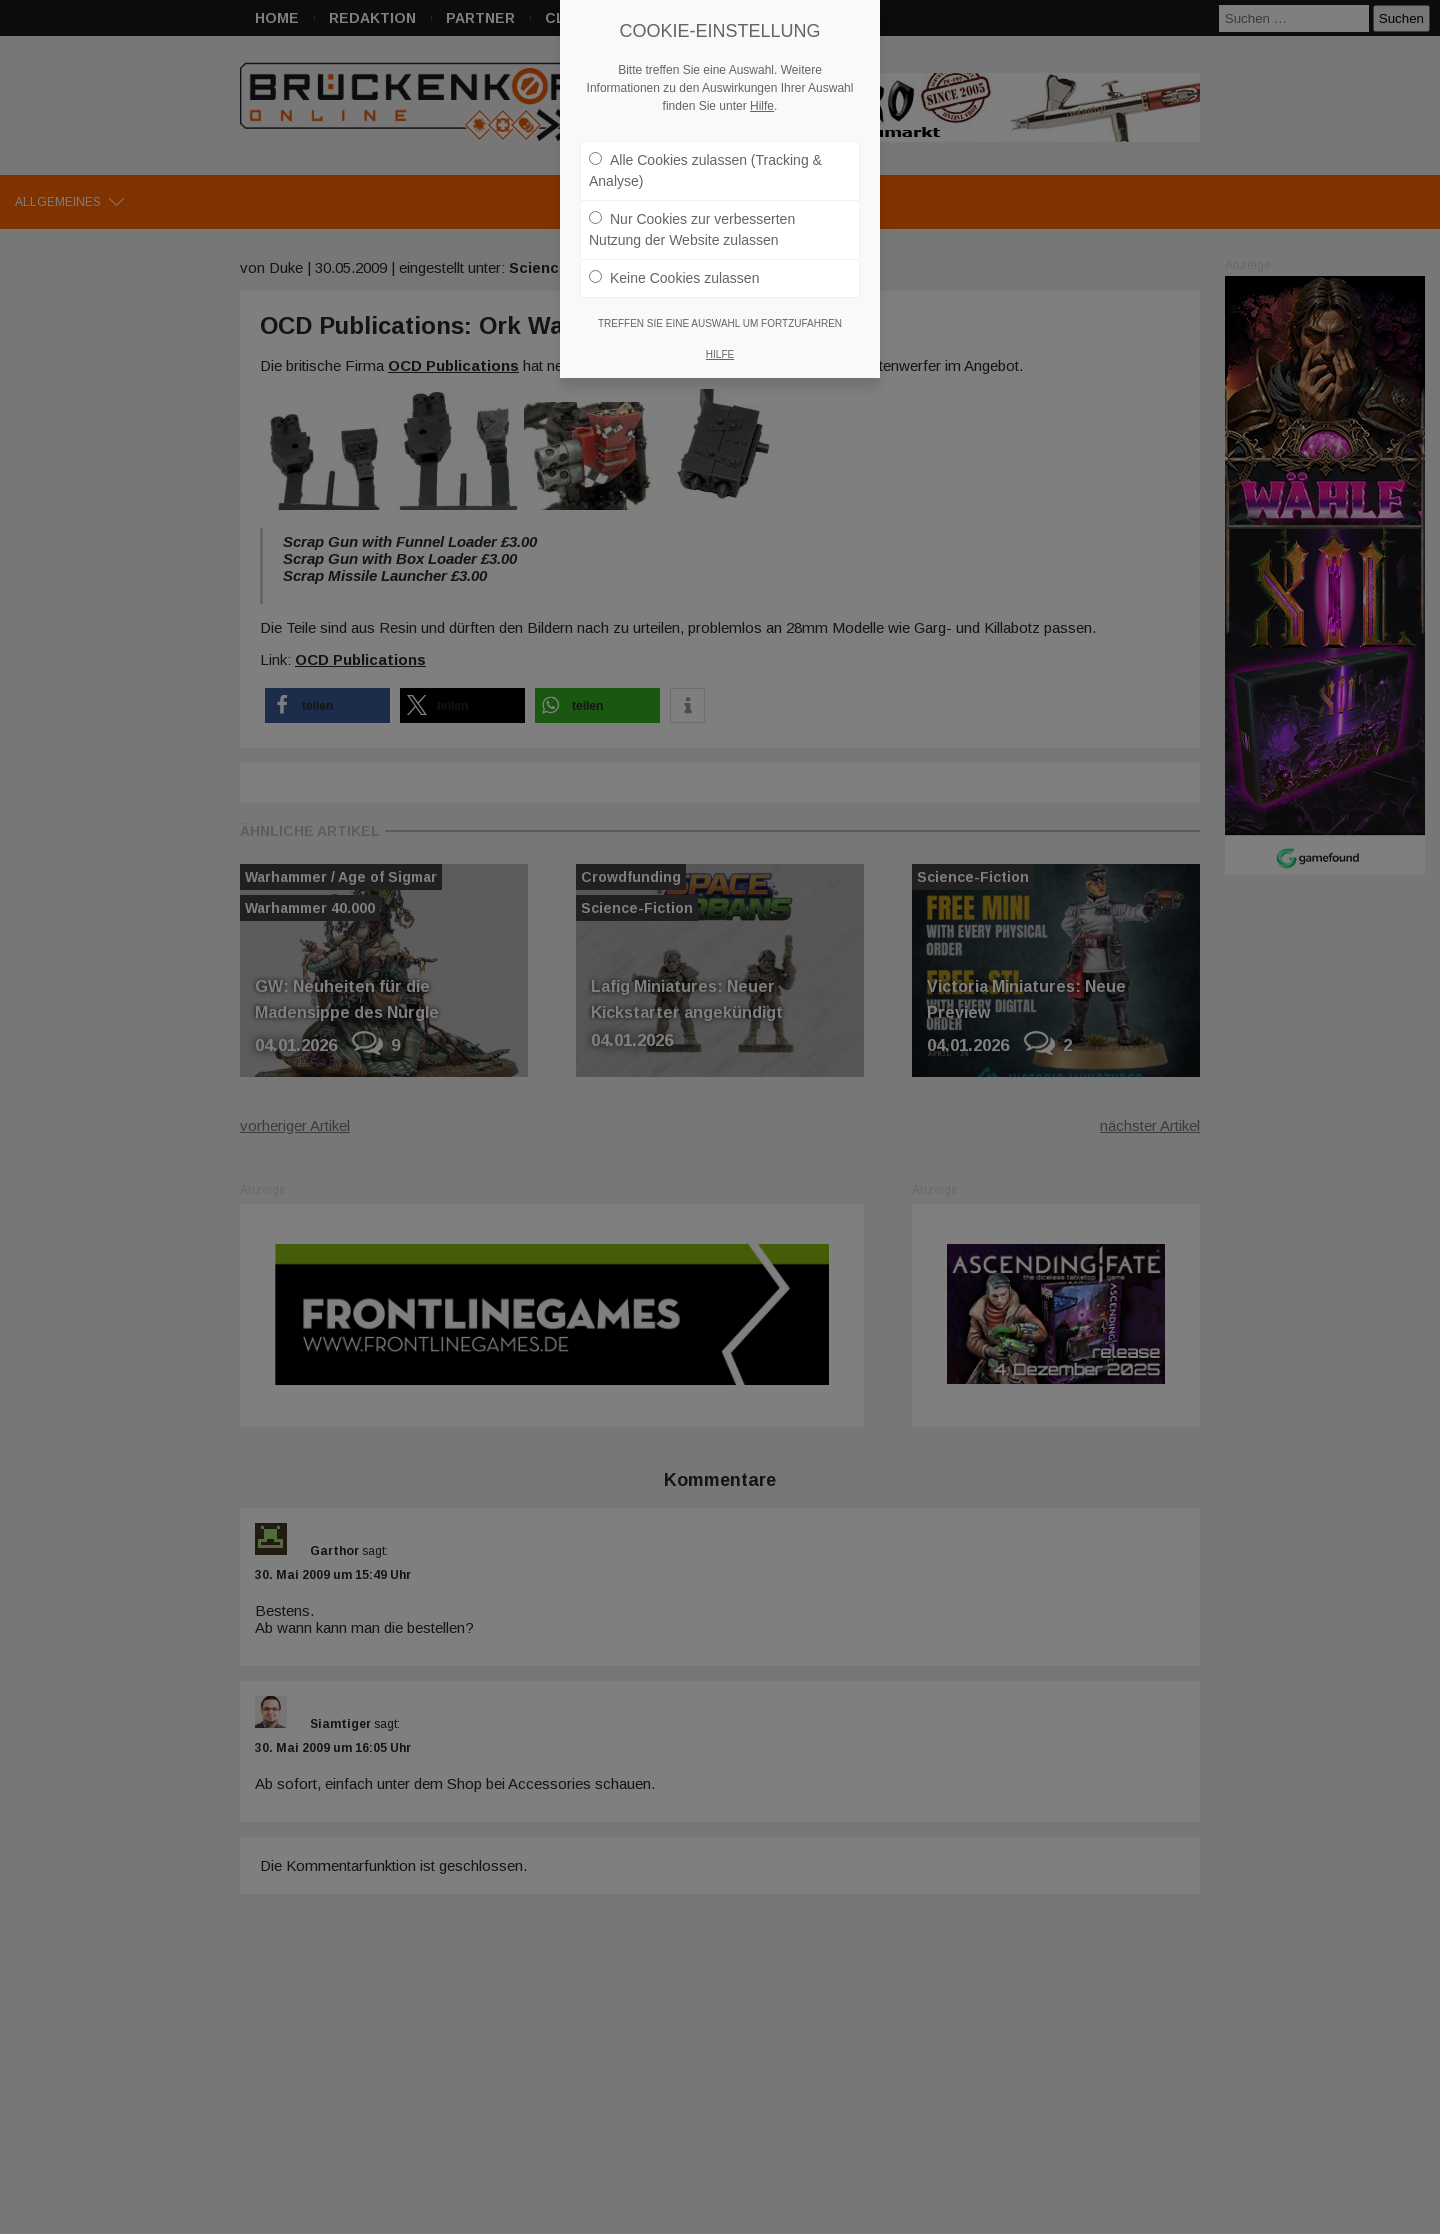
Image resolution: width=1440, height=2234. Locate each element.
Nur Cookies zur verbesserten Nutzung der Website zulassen (692, 219)
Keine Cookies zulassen (674, 268)
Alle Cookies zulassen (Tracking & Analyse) (705, 160)
